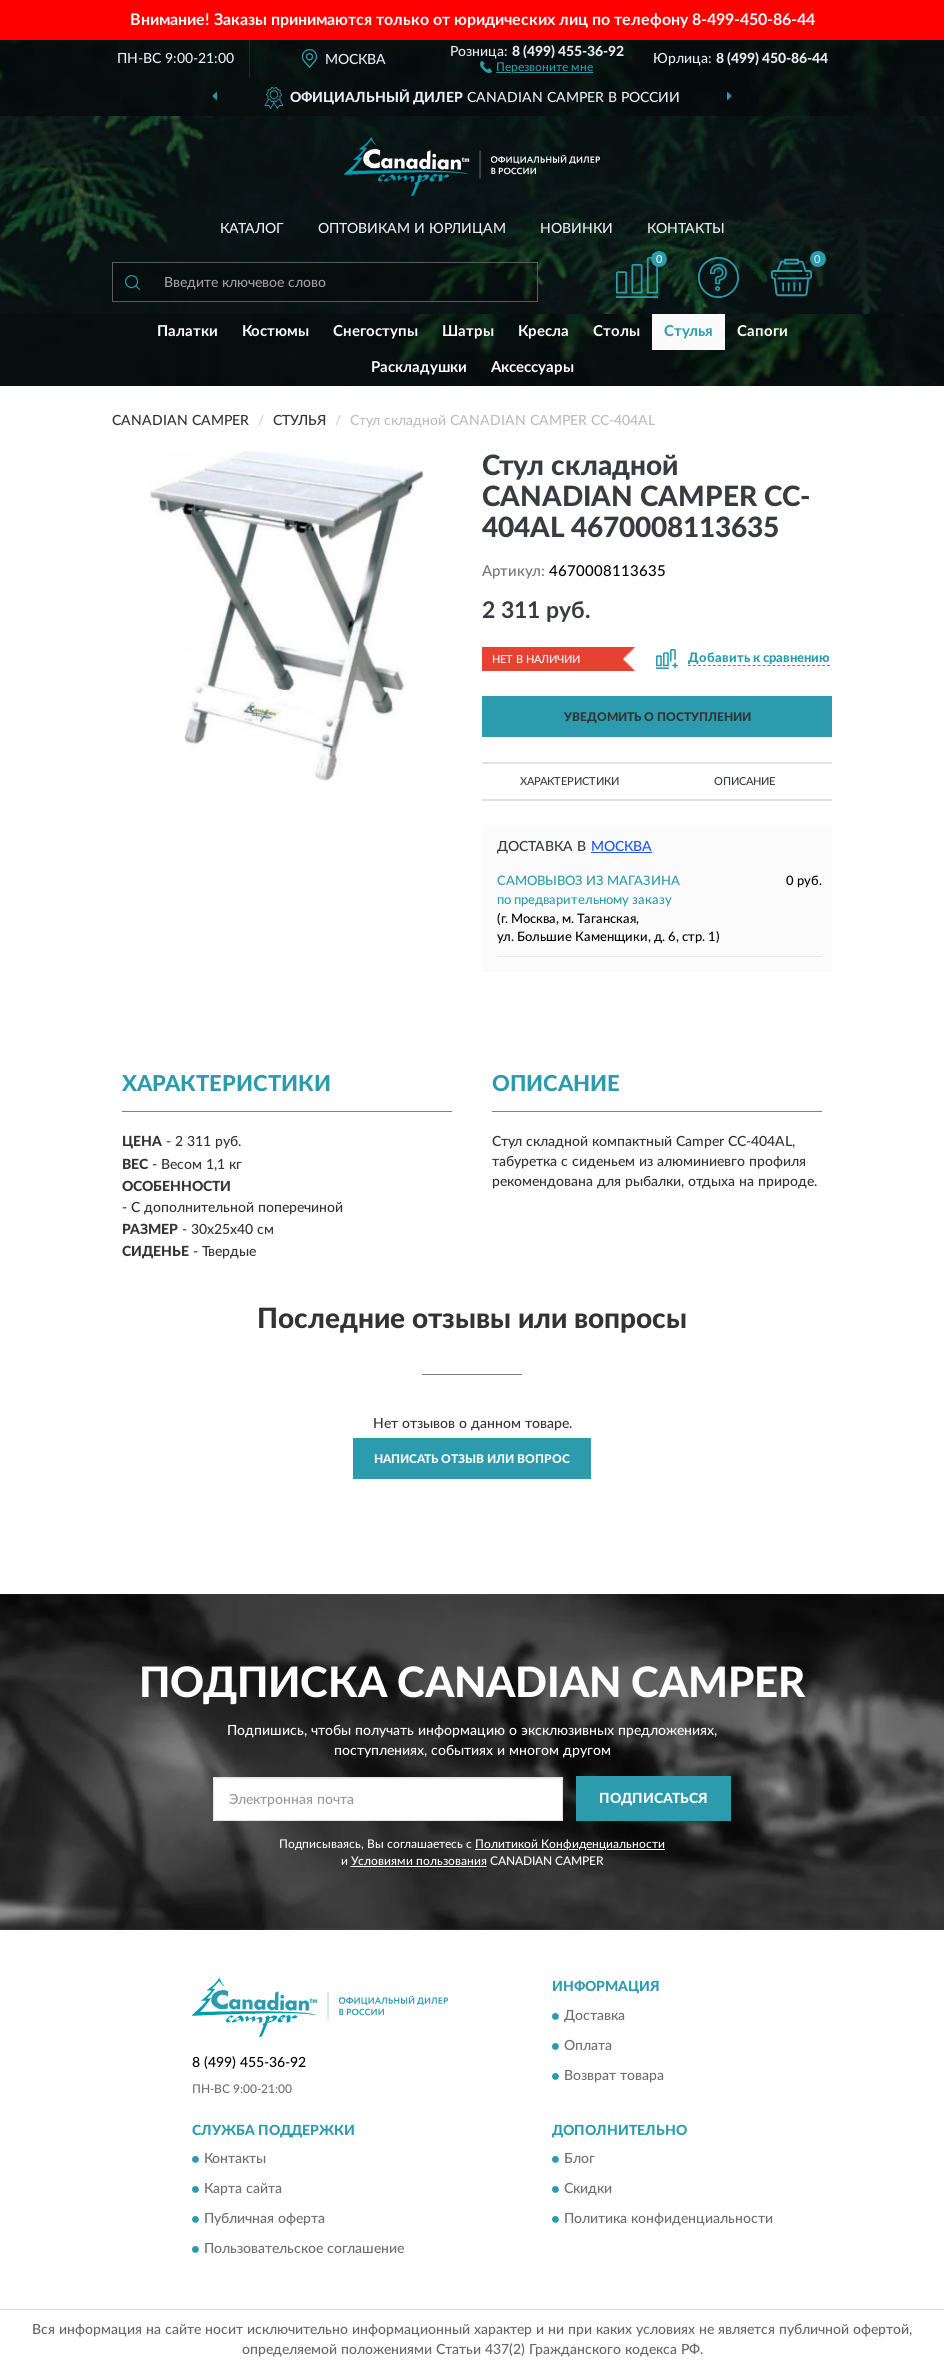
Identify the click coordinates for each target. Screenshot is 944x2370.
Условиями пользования (419, 1861)
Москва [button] (621, 847)
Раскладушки (419, 367)
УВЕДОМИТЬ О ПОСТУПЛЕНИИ (657, 717)
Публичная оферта (264, 2219)
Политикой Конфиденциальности (570, 1844)
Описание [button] (744, 781)
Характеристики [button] (569, 781)
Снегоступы (375, 331)
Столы (616, 331)
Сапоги (762, 331)
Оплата (588, 2046)
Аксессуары (532, 367)
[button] (536, 66)
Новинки (576, 229)
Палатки (187, 331)
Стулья (688, 331)
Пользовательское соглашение (304, 2249)
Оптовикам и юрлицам (412, 229)
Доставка (594, 2016)
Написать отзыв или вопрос (472, 1459)
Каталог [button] (252, 229)
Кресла (543, 331)
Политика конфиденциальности (668, 2219)
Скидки (588, 2189)
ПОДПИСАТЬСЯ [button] (653, 1799)
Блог (579, 2159)
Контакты (686, 229)
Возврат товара (614, 2076)
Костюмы (275, 331)
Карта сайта (243, 2189)
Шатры (468, 331)
